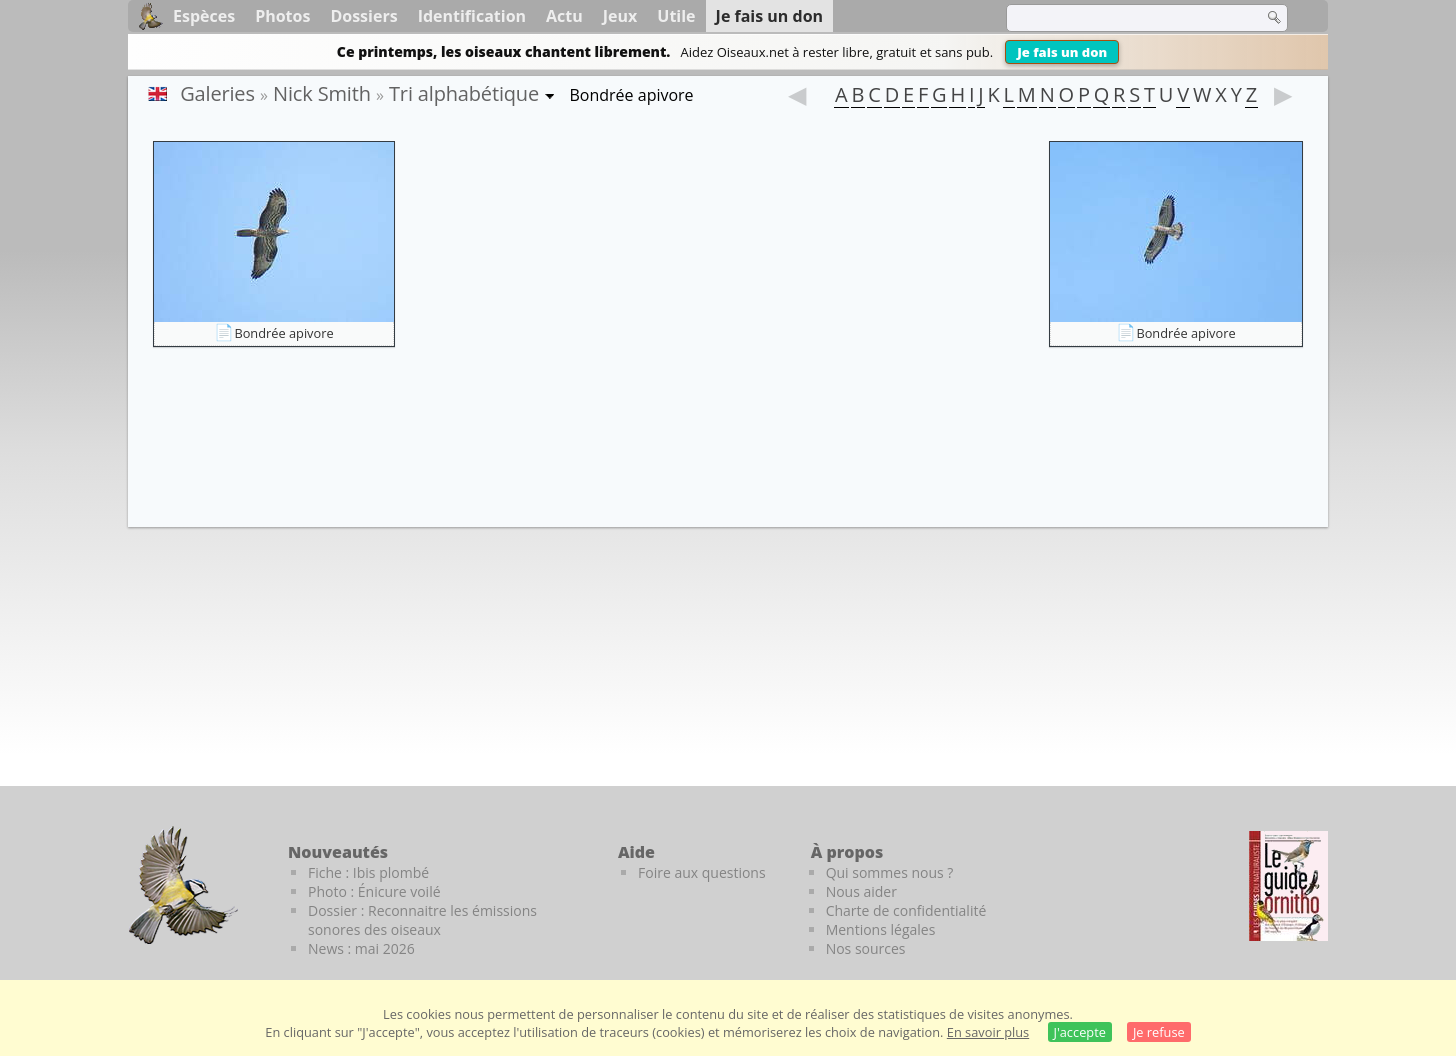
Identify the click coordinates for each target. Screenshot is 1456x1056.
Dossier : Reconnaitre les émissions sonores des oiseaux (422, 920)
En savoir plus (988, 1032)
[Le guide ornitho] (1288, 886)
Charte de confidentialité (906, 910)
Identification (472, 16)
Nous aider (861, 891)
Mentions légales (881, 929)
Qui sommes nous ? (890, 872)
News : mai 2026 (361, 948)
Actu (564, 16)
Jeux (620, 16)
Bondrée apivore (283, 333)
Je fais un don (1062, 52)
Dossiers (363, 16)
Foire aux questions (702, 872)
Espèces (204, 16)
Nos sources (866, 948)
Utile (676, 16)
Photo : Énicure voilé (374, 891)
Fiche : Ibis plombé (368, 872)
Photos (282, 16)
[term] (1122, 18)
